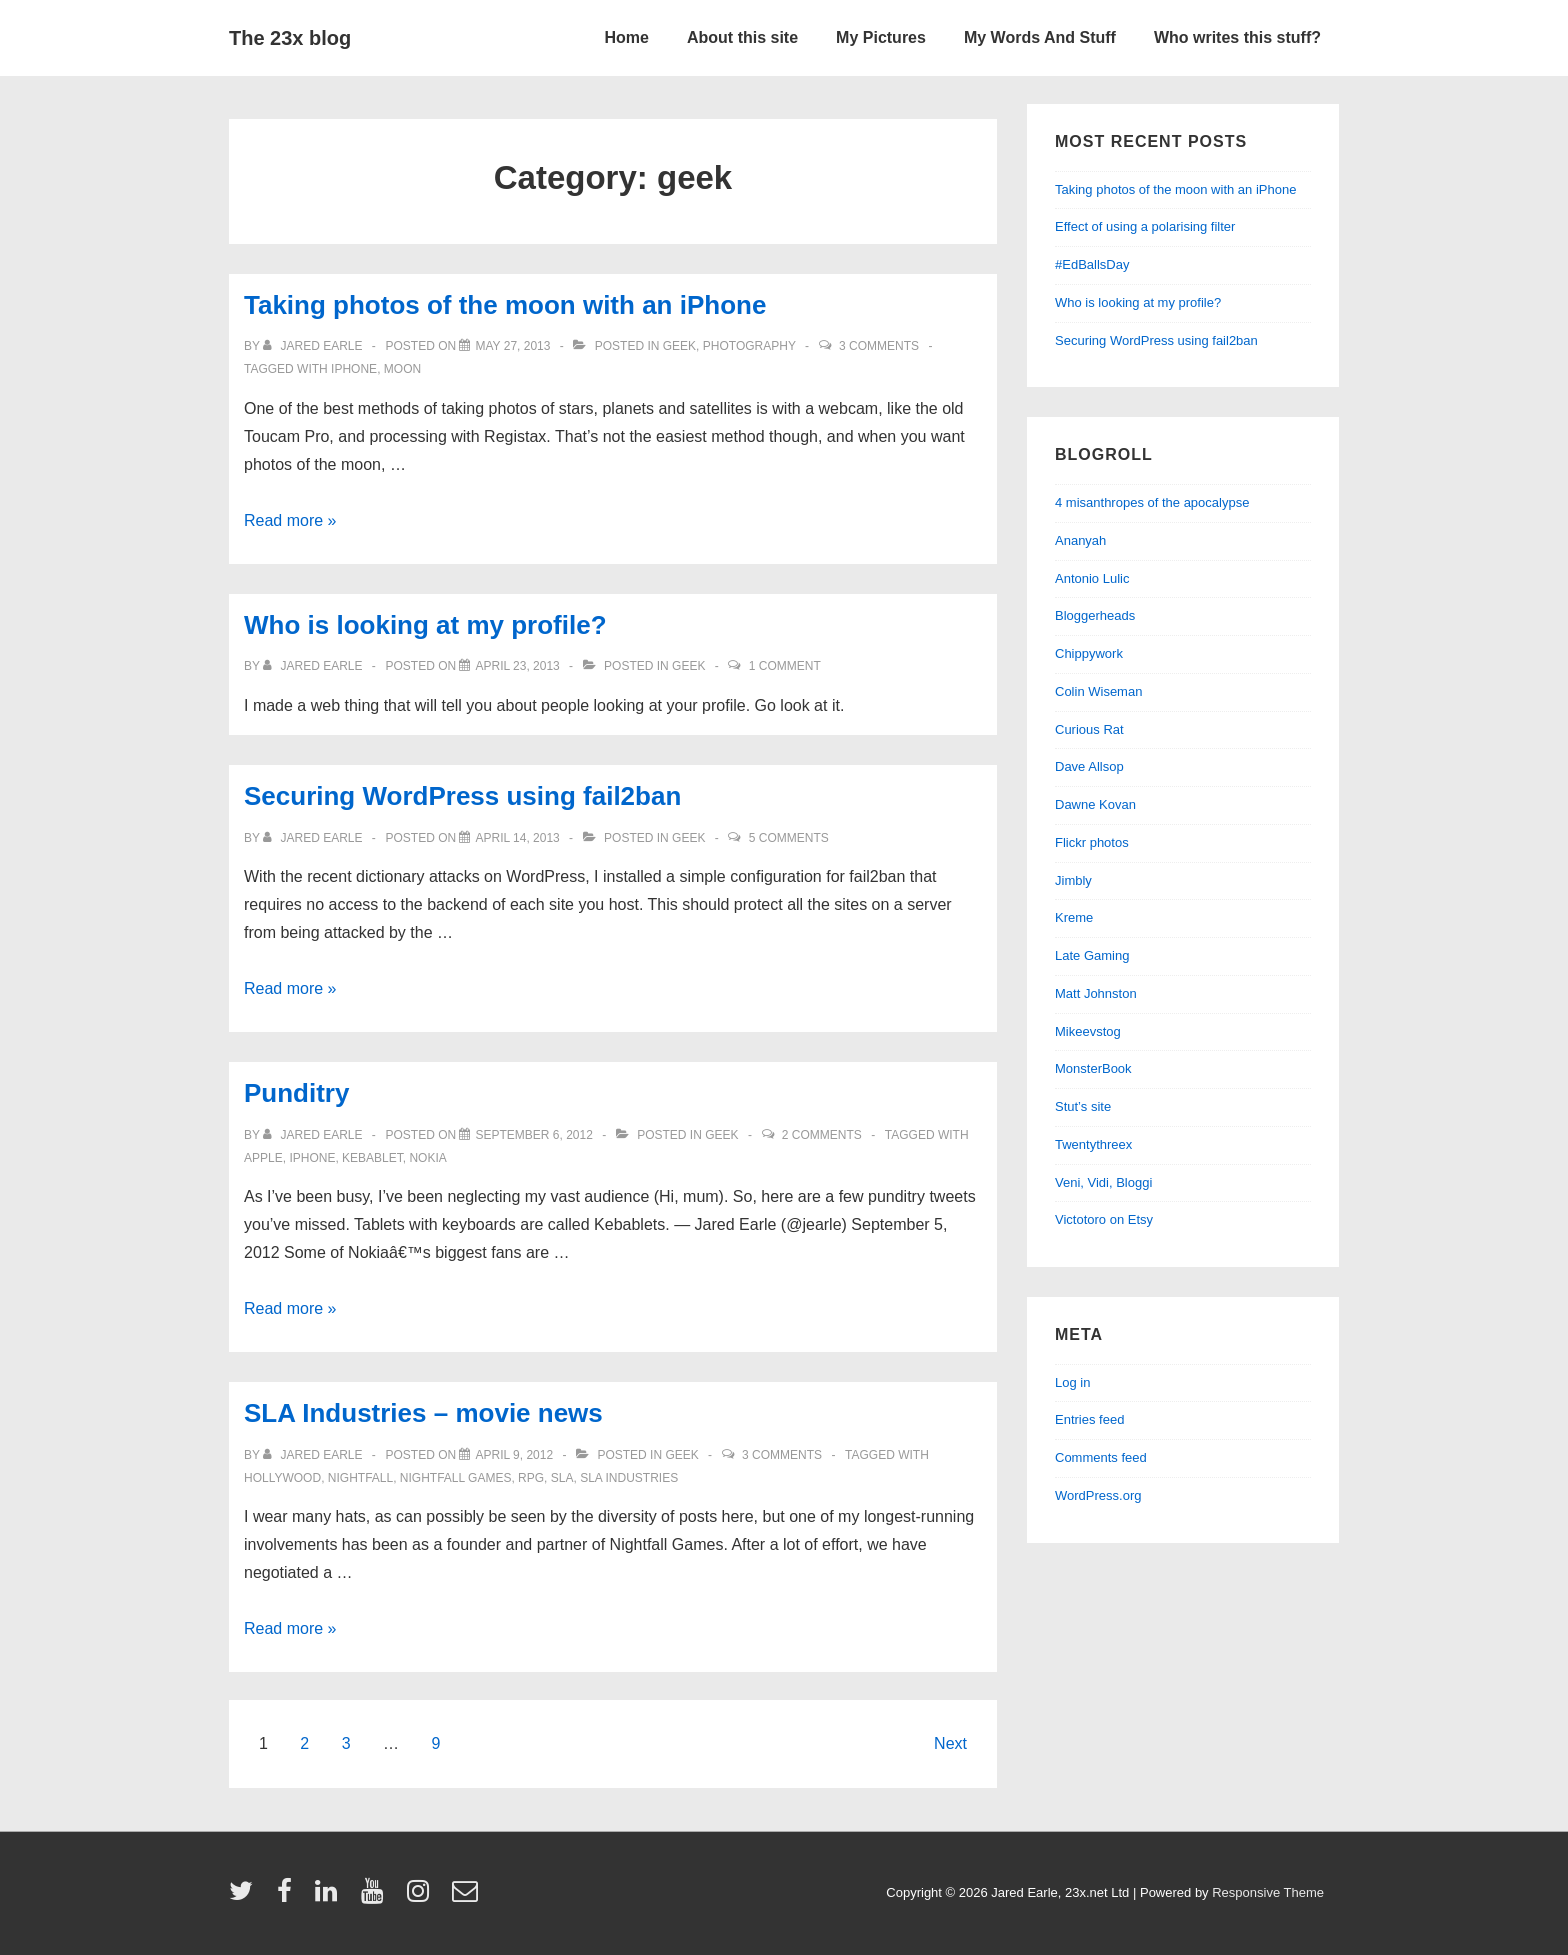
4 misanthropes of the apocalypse (1152, 502)
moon (402, 369)
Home (627, 37)
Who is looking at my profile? (425, 625)
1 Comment (785, 666)
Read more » (290, 520)
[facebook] (289, 1897)
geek (679, 346)
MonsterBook (1093, 1068)
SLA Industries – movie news (423, 1413)
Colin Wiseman (1098, 691)
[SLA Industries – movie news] (514, 1455)
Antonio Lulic (1092, 578)
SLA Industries (629, 1478)
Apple (263, 1158)
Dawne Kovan (1095, 804)
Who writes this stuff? (1237, 37)
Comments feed (1101, 1457)
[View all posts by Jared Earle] (314, 346)
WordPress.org (1098, 1495)
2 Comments (822, 1135)
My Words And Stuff (1040, 37)
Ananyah (1080, 540)
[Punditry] (533, 1135)
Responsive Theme (1268, 1892)
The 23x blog (290, 38)
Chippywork (1089, 653)
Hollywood (282, 1478)
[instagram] (422, 1897)
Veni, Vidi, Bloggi (1103, 1182)
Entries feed (1089, 1419)
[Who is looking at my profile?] (517, 666)
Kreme (1074, 917)
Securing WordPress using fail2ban (462, 796)
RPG (531, 1478)
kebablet (372, 1158)
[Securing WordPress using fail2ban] (517, 838)
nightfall (360, 1478)
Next (950, 1743)
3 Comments (879, 346)
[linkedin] (330, 1897)
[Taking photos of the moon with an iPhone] (512, 346)
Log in (1072, 1382)
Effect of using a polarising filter (1145, 226)
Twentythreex (1093, 1144)
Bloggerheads (1095, 615)
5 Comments (789, 838)
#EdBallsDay (1092, 264)
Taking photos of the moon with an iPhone (505, 305)
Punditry (296, 1093)
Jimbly (1073, 880)
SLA (562, 1478)
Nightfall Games (456, 1478)
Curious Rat (1089, 729)
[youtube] (376, 1897)
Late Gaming (1092, 955)
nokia (427, 1158)
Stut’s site (1083, 1106)
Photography (749, 346)
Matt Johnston (1096, 993)
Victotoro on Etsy (1104, 1219)
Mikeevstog (1088, 1031)
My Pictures (881, 37)
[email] (467, 1897)
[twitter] (245, 1897)
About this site (742, 37)
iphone (354, 369)
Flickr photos (1092, 842)
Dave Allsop (1089, 766)
